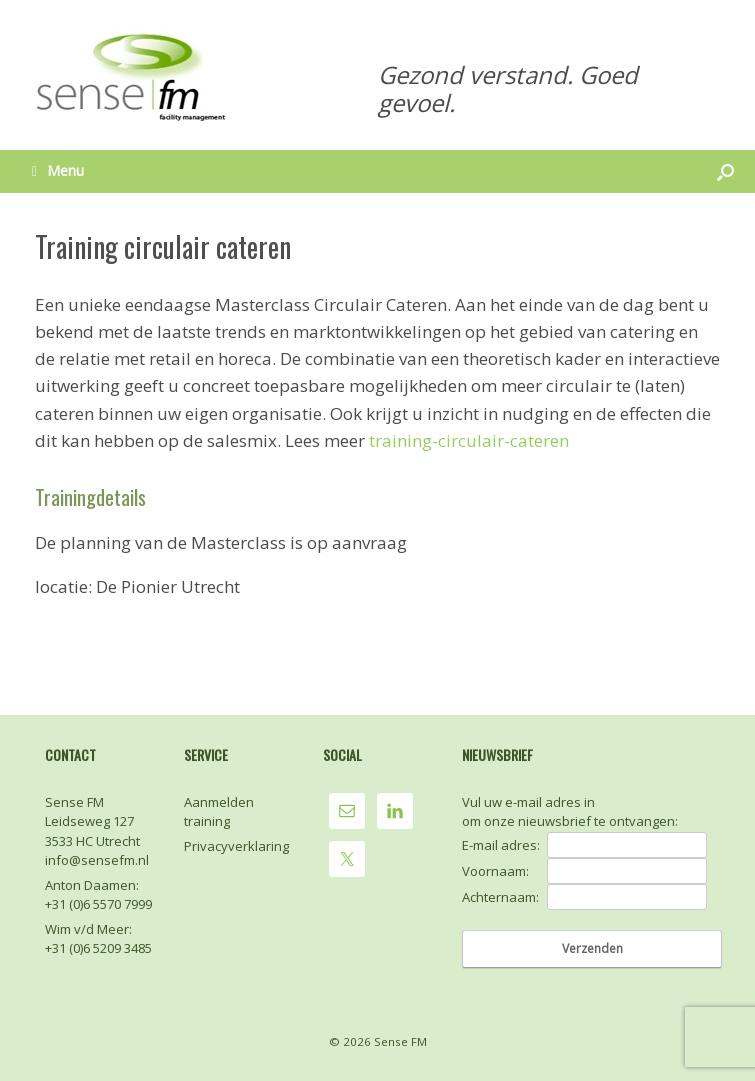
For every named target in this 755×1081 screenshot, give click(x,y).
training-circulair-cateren (469, 440)
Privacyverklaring (236, 846)
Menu (58, 170)
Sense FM (400, 1041)
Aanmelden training (219, 812)
